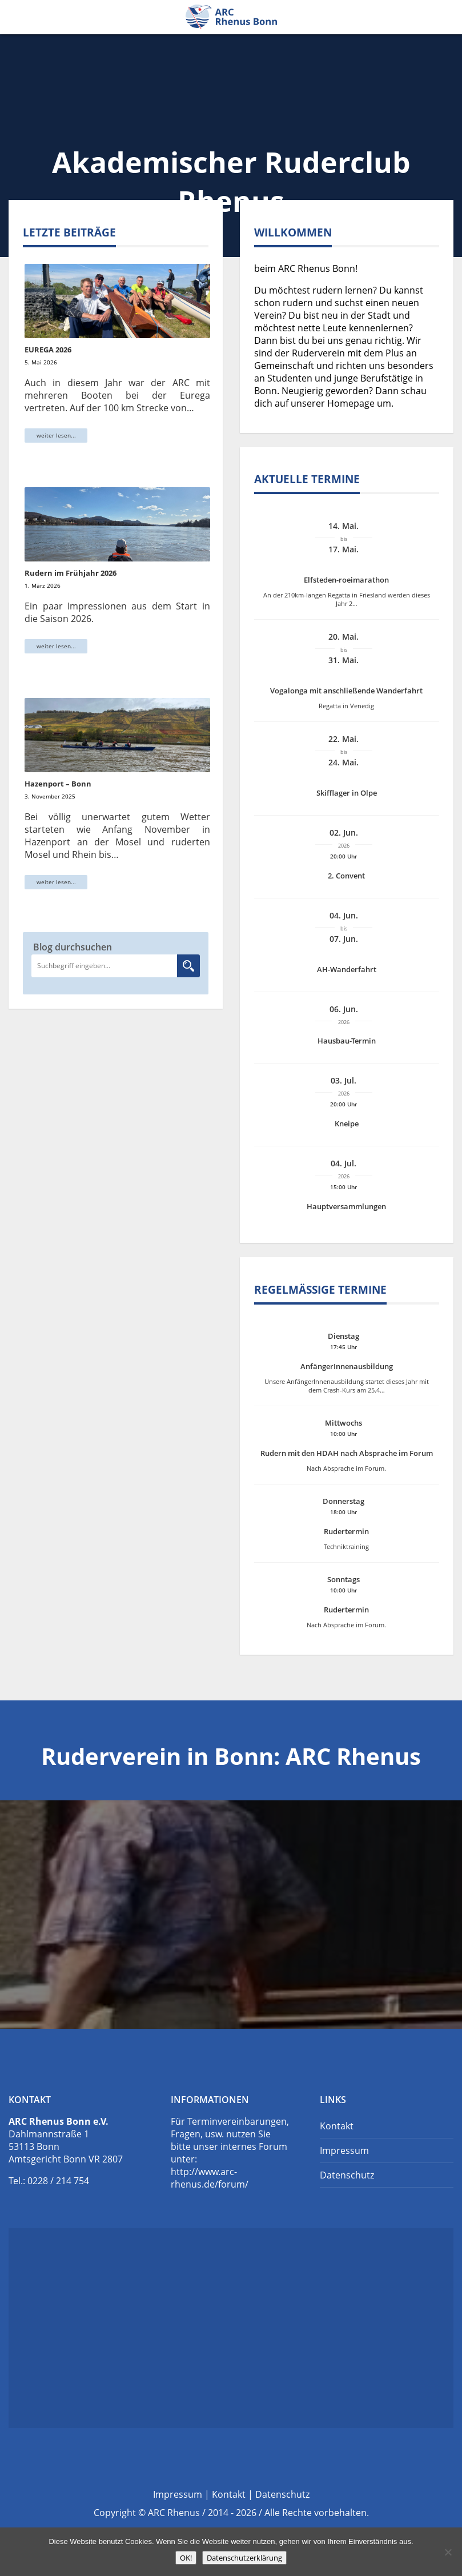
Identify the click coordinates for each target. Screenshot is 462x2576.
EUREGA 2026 (48, 349)
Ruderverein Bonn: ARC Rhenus (231, 17)
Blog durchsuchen (72, 947)
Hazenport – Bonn (58, 784)
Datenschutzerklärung (244, 2558)
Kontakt (336, 2126)
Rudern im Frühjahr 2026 (70, 573)
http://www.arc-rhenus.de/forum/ (209, 2177)
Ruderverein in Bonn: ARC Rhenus (231, 1756)
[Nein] (447, 2552)
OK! (186, 2558)
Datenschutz (347, 2175)
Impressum (344, 2150)
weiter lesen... (56, 435)
